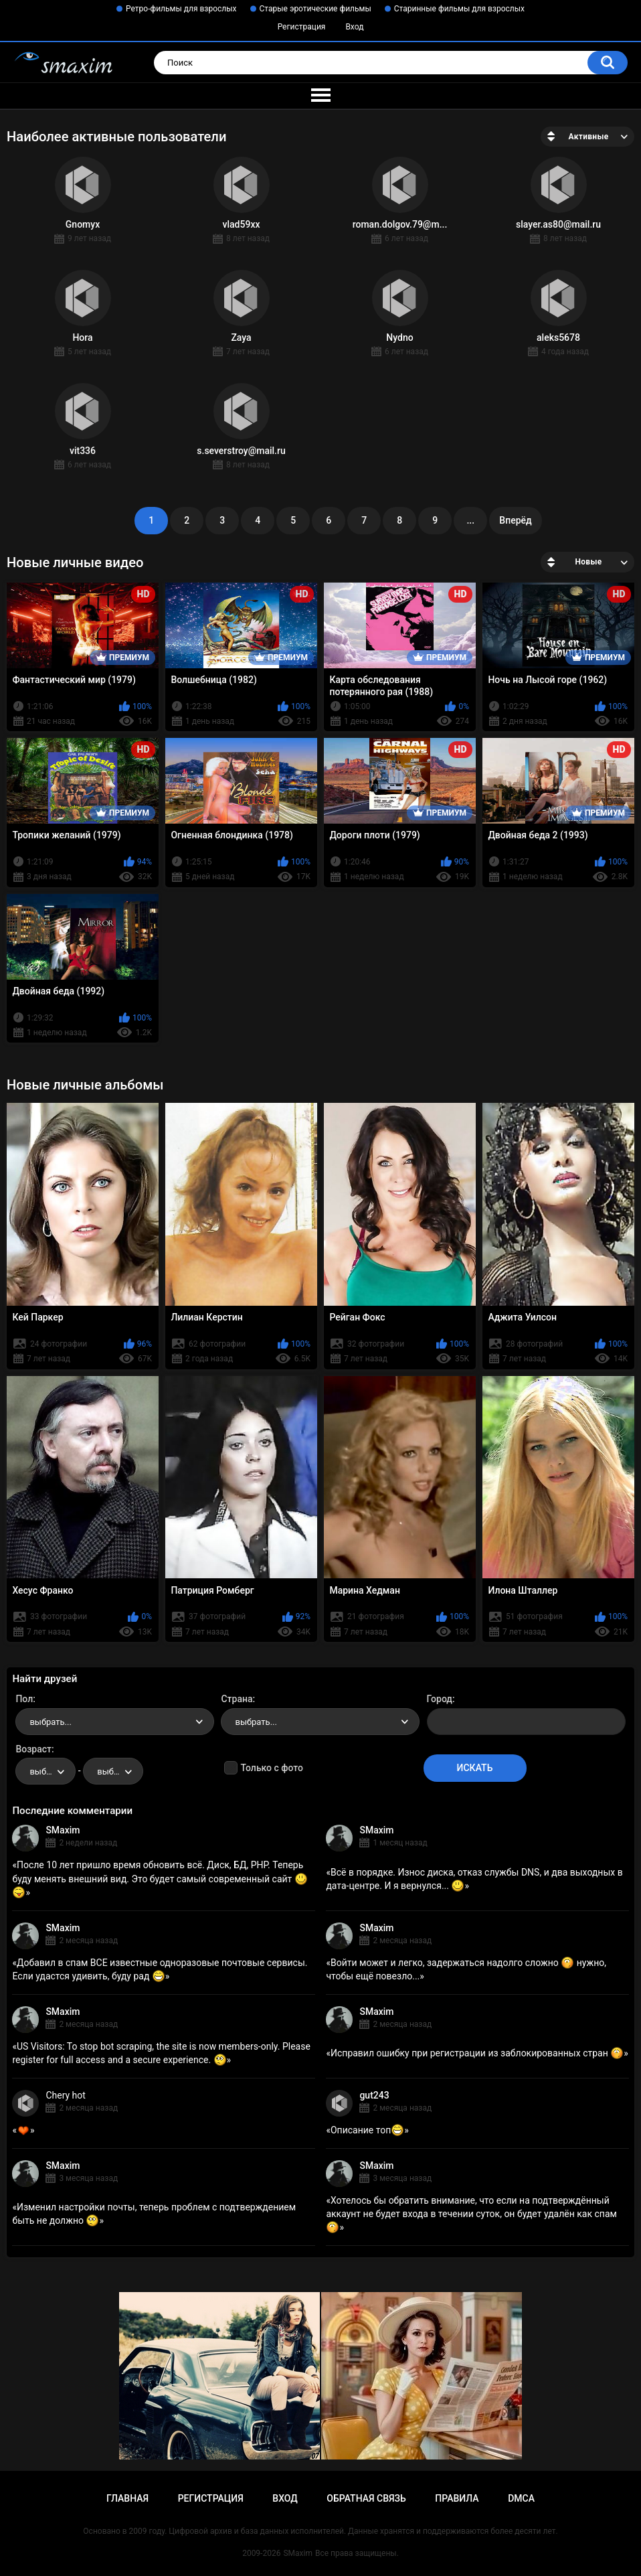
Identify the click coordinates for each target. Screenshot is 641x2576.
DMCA (521, 2498)
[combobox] (114, 1721)
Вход (354, 26)
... (470, 520)
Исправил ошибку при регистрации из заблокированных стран (477, 2053)
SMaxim (62, 1830)
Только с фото (271, 1767)
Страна (236, 1698)
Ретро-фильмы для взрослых (181, 8)
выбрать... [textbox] (50, 1722)
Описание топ (367, 2130)
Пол (24, 1698)
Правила (456, 2498)
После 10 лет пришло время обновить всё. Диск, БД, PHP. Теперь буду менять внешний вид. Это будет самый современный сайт (159, 1878)
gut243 (374, 2095)
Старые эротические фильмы (315, 8)
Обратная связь (366, 2498)
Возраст (33, 1749)
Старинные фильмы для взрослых (459, 8)
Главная (127, 2498)
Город (440, 1698)
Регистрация (302, 26)
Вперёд (515, 520)
